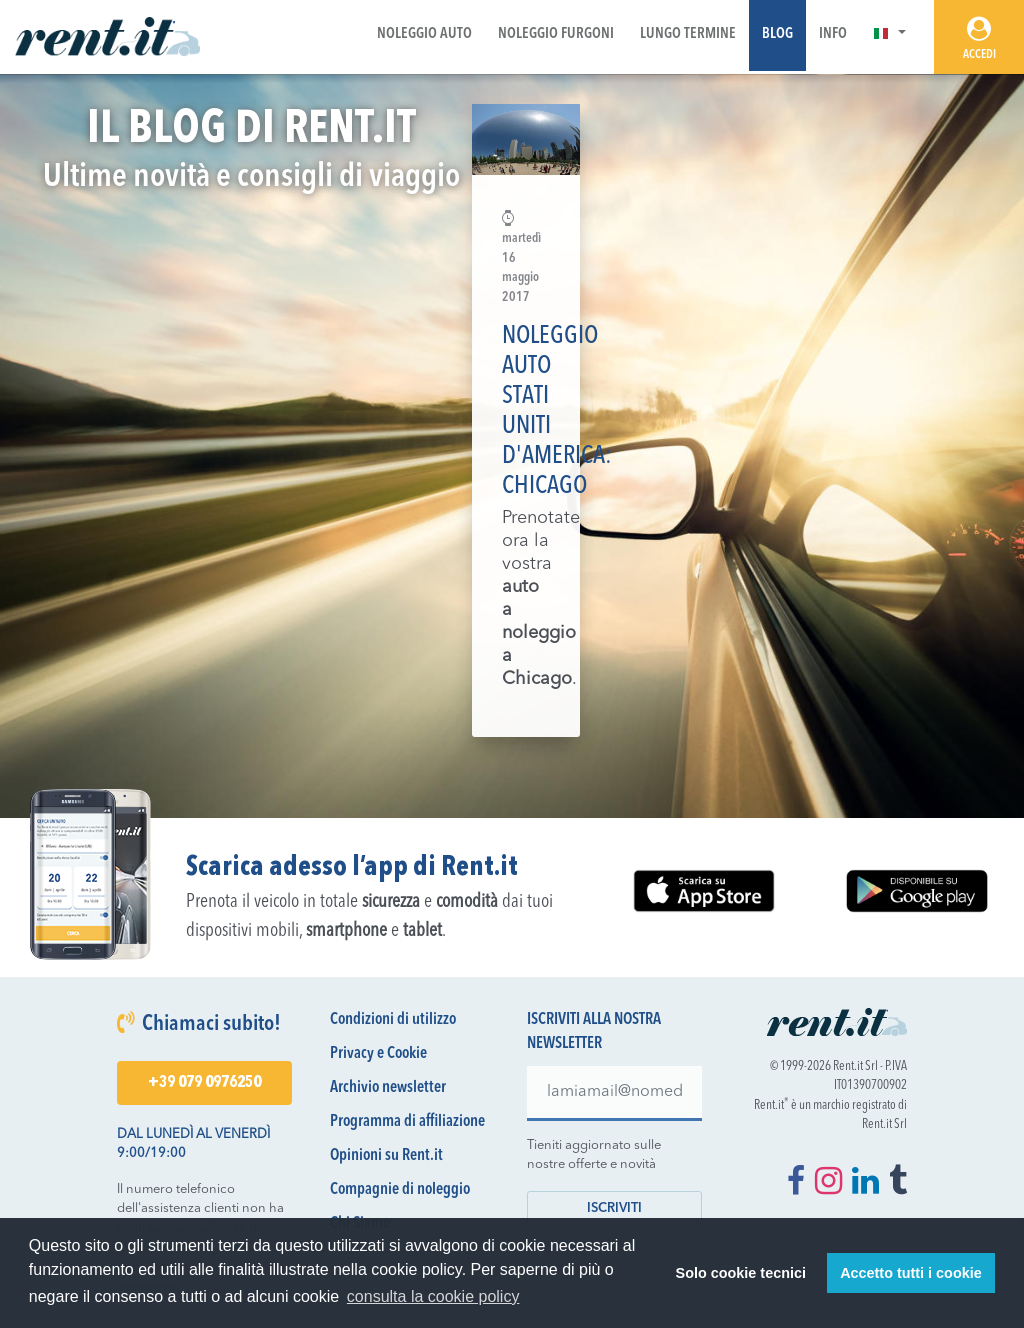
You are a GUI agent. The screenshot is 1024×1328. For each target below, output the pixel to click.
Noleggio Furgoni (556, 34)
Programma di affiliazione (407, 1122)
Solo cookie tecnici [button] (741, 1273)
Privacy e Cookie (378, 1054)
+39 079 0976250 (204, 1083)
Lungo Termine (688, 34)
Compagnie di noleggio (400, 1190)
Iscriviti (614, 1208)
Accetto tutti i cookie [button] (911, 1273)
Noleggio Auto (424, 34)
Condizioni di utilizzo (393, 1020)
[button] (889, 34)
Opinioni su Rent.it (386, 1156)
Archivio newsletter (388, 1088)
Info (833, 34)
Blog (777, 34)
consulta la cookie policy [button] (433, 1296)
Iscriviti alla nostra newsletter (594, 1032)
